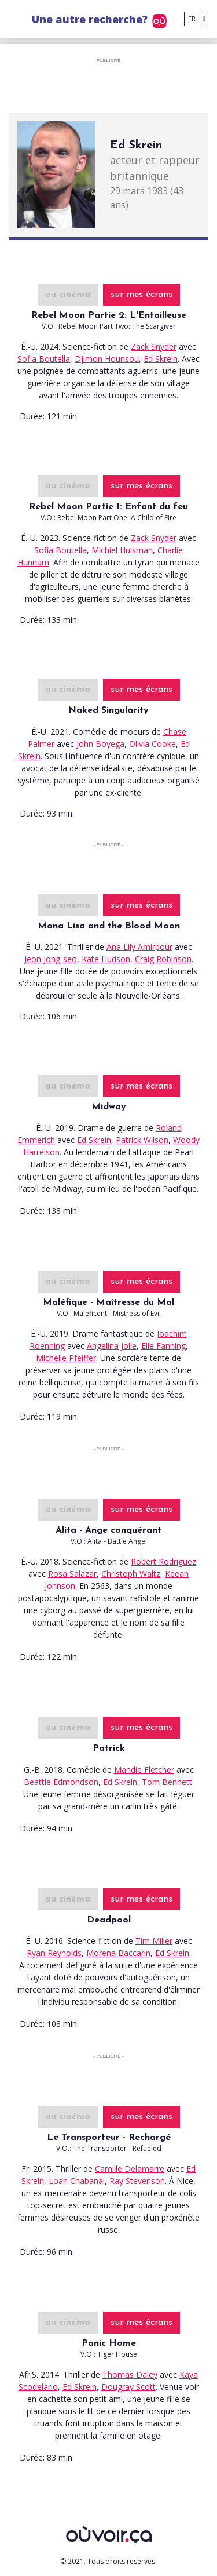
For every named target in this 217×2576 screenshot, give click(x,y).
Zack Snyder (153, 346)
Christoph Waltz (130, 1573)
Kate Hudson (106, 958)
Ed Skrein (161, 358)
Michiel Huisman (122, 550)
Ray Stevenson (137, 2180)
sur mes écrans (141, 294)
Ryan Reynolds (54, 1952)
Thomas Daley (129, 2374)
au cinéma (67, 294)
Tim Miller (153, 1940)
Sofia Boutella (43, 358)
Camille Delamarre (129, 2168)
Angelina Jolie (112, 1345)
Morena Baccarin (118, 1952)
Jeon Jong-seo (50, 958)
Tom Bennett (167, 1781)
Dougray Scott (128, 2386)
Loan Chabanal (77, 2180)
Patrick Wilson (142, 1139)
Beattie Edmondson (61, 1781)
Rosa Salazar (72, 1573)
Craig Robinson (163, 958)
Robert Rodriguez (163, 1561)
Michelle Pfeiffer (66, 1357)
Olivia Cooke (152, 743)
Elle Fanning (163, 1345)
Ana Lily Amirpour (139, 946)
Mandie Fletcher (144, 1769)
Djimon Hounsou (107, 358)
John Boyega (100, 743)
